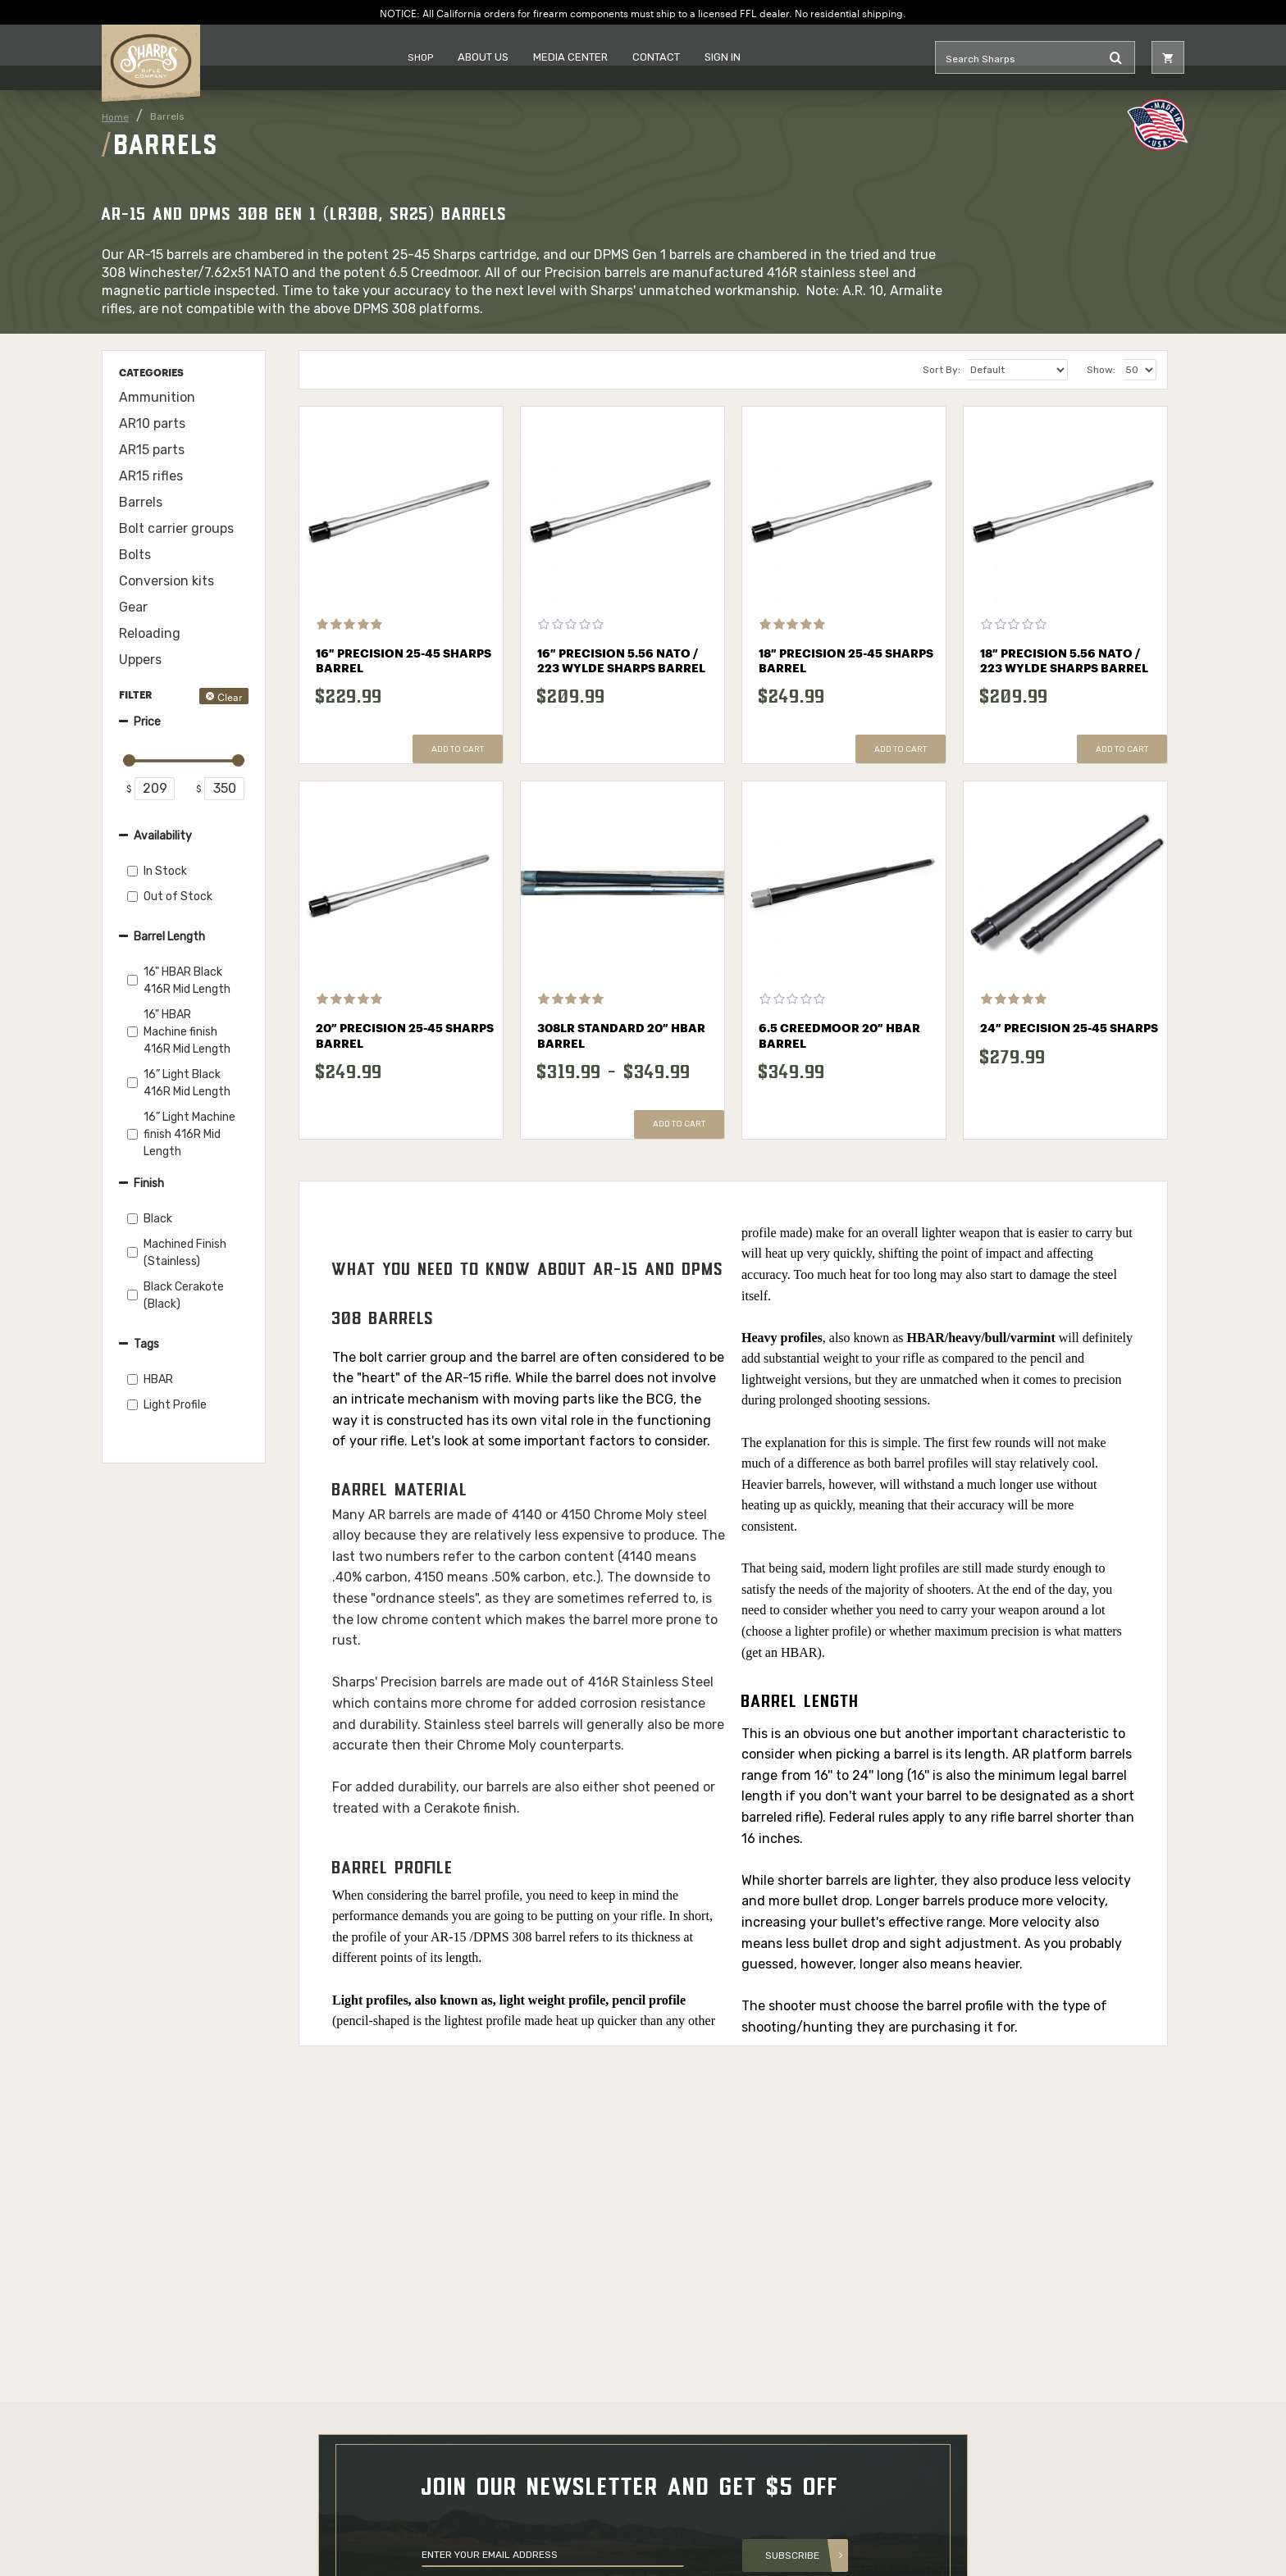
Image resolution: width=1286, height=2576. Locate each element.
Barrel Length (169, 937)
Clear (230, 695)
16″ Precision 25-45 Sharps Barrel (403, 662)
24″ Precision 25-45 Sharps (1069, 1029)
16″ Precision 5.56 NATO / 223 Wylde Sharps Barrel (621, 662)
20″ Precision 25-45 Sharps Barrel (405, 1036)
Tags (146, 1344)
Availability (163, 836)
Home (115, 117)
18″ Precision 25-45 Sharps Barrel (846, 662)
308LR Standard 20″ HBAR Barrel (621, 1036)
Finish (149, 1183)
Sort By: (941, 369)
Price (147, 722)
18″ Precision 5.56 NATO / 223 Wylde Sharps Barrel (1064, 662)
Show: (1101, 369)
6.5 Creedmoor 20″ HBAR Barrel (839, 1036)
